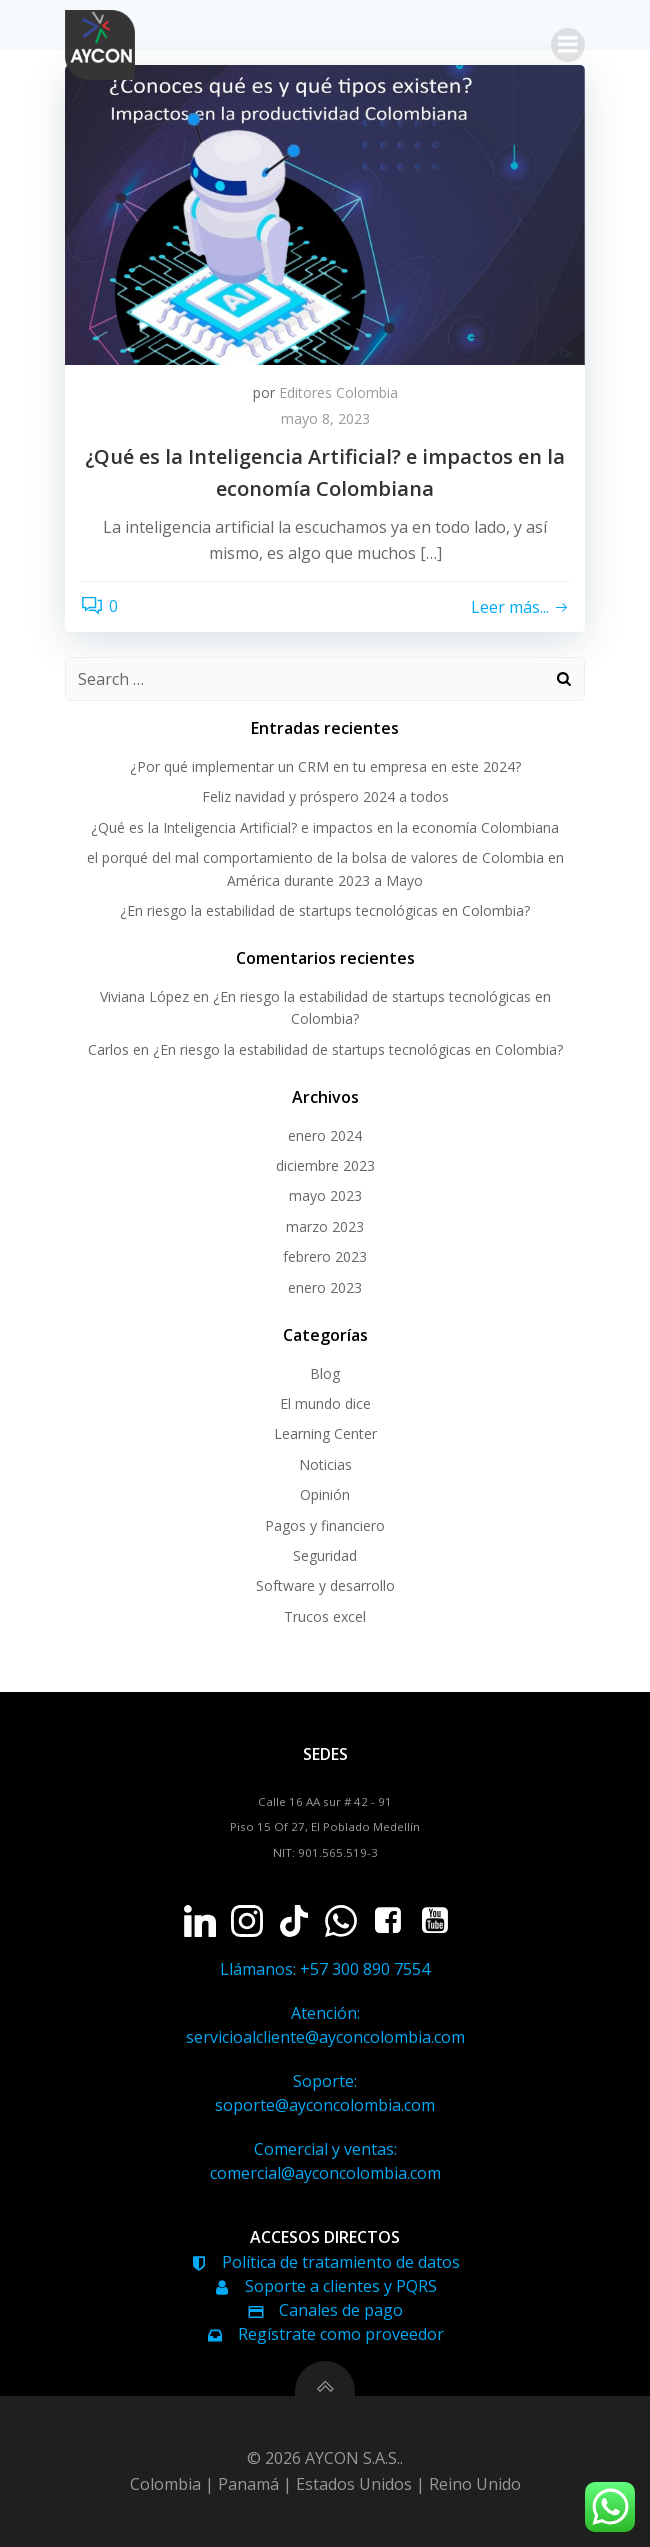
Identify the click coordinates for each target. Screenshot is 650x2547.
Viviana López (144, 996)
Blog (325, 1373)
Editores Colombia (338, 392)
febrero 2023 (325, 1256)
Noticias (325, 1464)
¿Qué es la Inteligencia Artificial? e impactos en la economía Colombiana (325, 827)
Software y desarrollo (325, 1585)
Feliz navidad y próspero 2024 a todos (325, 796)
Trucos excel (325, 1616)
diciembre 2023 (325, 1165)
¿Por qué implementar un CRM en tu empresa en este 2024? (325, 766)
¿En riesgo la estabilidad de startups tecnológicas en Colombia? (325, 910)
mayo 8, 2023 (325, 418)
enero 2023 (325, 1287)
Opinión (325, 1494)
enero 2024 (325, 1135)
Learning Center (325, 1433)
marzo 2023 (325, 1226)
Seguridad (325, 1555)
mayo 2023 (325, 1195)
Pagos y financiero (325, 1525)
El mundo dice (325, 1403)
